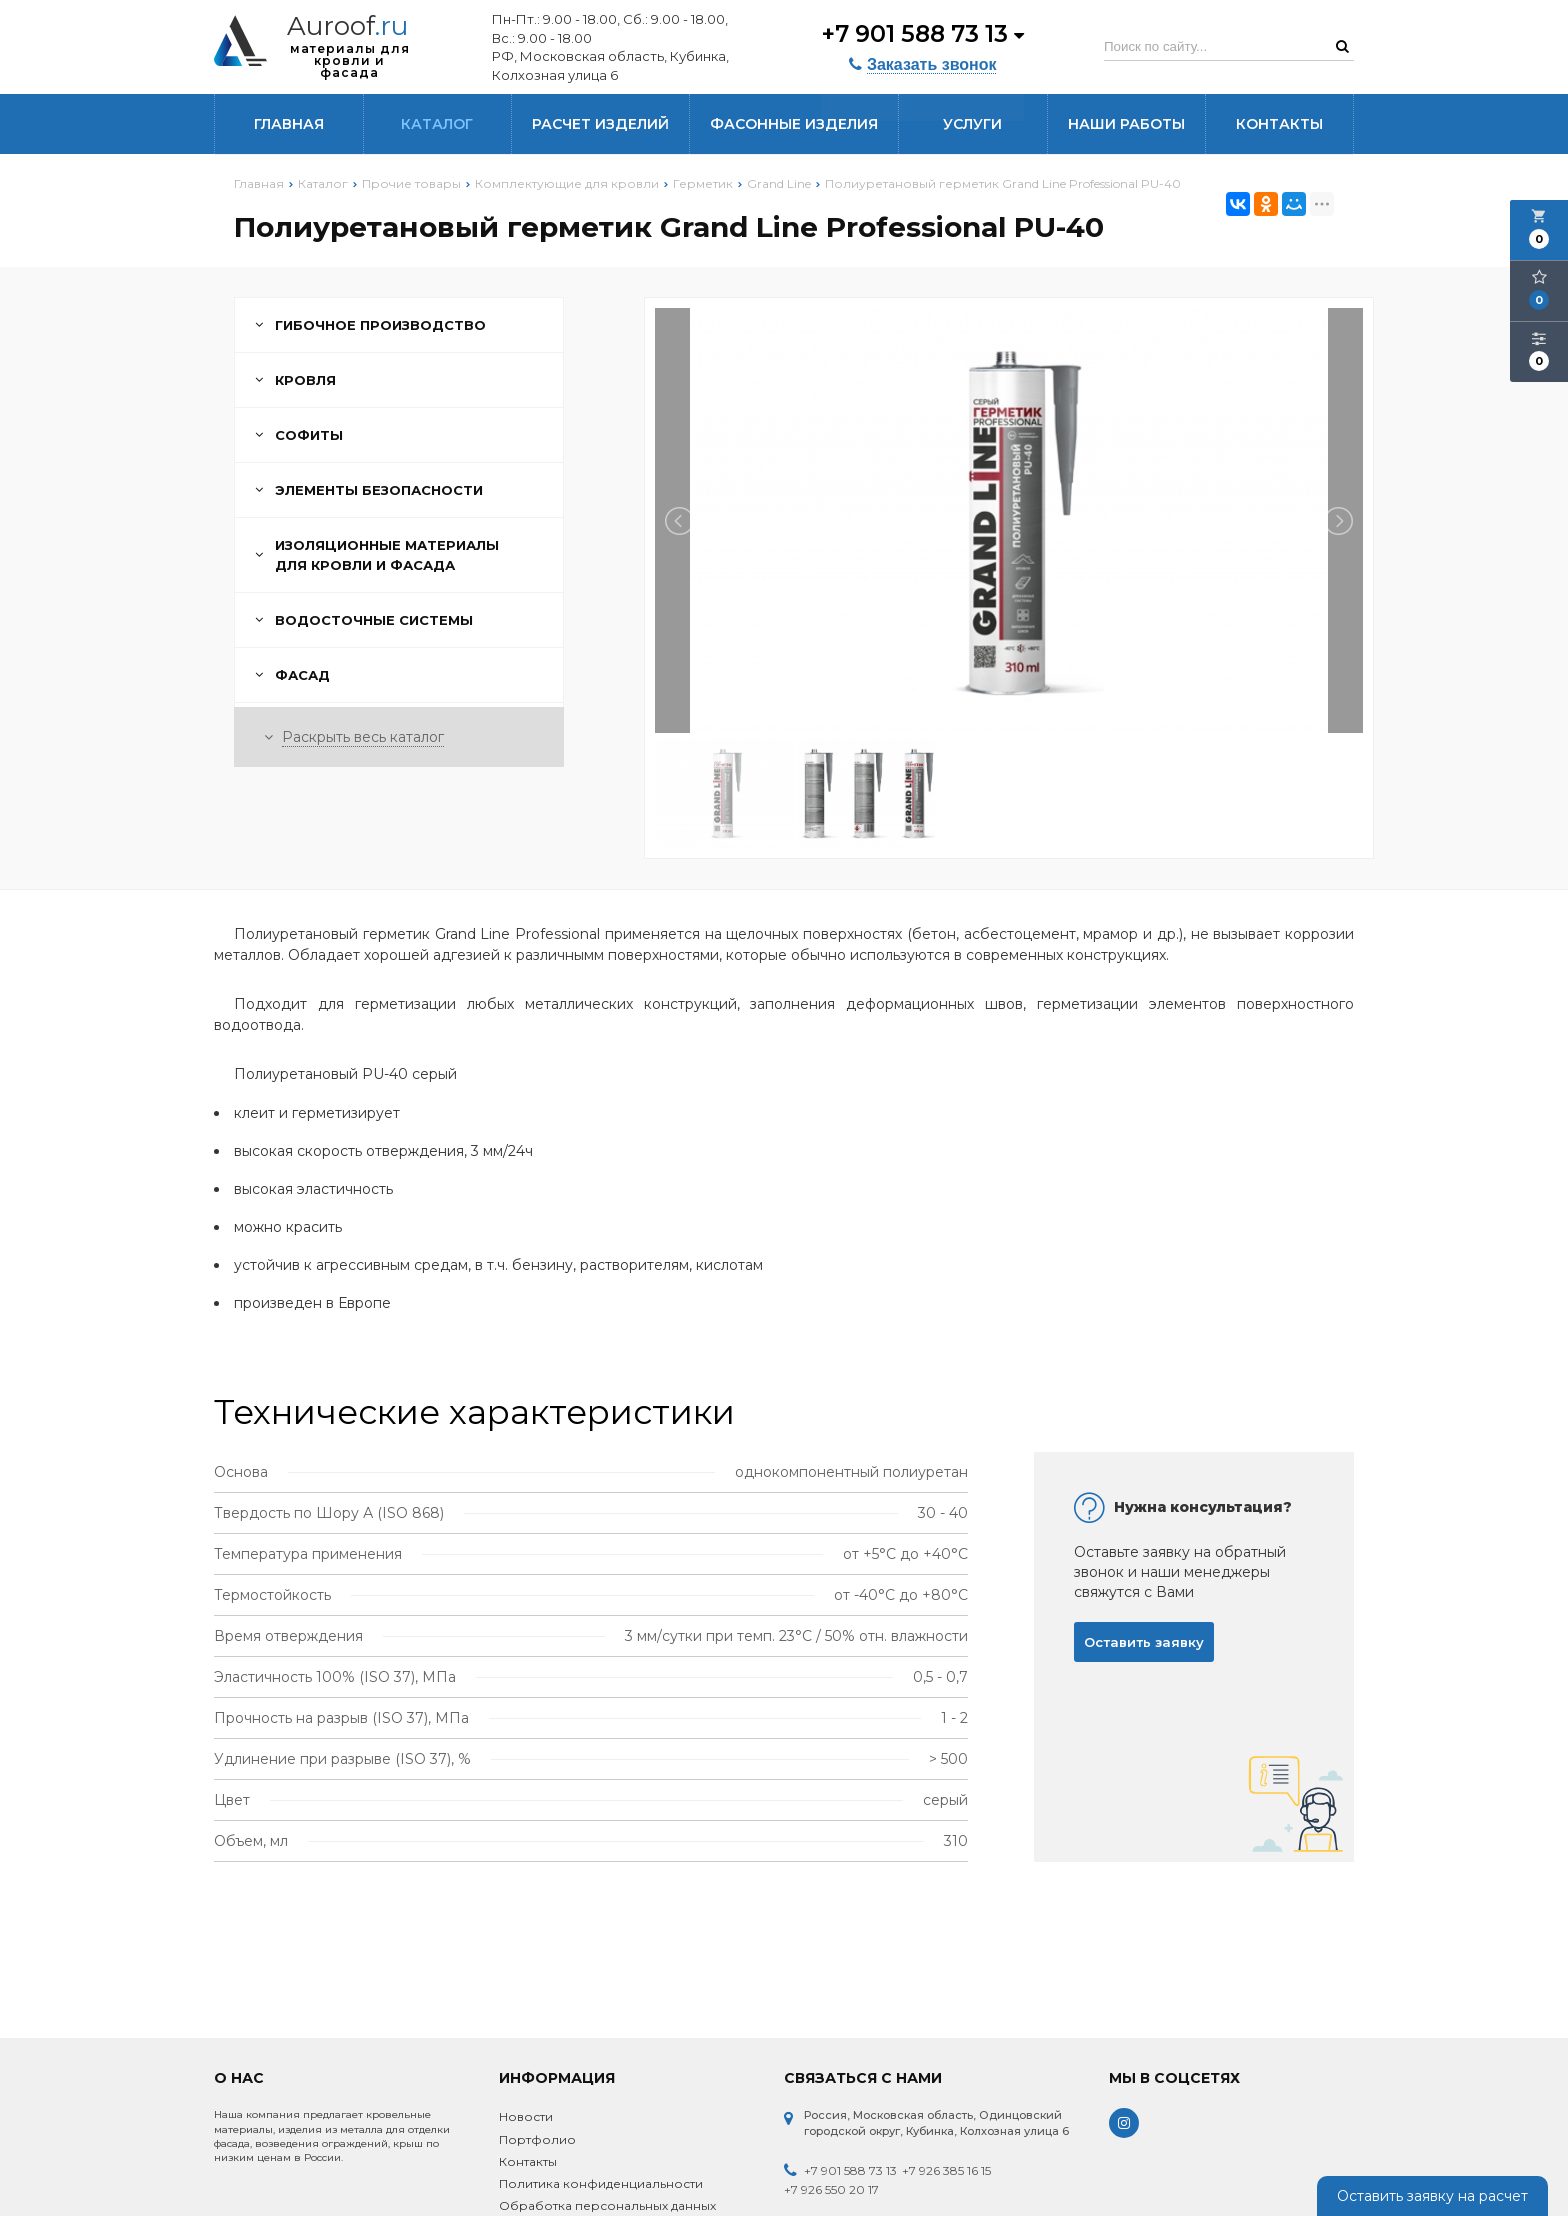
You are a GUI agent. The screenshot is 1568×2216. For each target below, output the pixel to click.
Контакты (1279, 124)
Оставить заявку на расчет (1432, 2196)
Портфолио (537, 2139)
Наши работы (1126, 124)
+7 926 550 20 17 (831, 2189)
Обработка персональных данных (607, 2205)
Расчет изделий (600, 124)
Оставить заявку (1144, 1642)
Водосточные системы (364, 620)
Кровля (295, 380)
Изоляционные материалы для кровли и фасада (377, 555)
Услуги (972, 124)
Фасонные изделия (794, 124)
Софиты (299, 435)
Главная (289, 124)
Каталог (437, 124)
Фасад (292, 675)
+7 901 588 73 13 (921, 32)
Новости (526, 2116)
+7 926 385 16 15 (946, 2170)
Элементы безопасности (369, 490)
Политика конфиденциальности (601, 2183)
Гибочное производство (370, 325)
